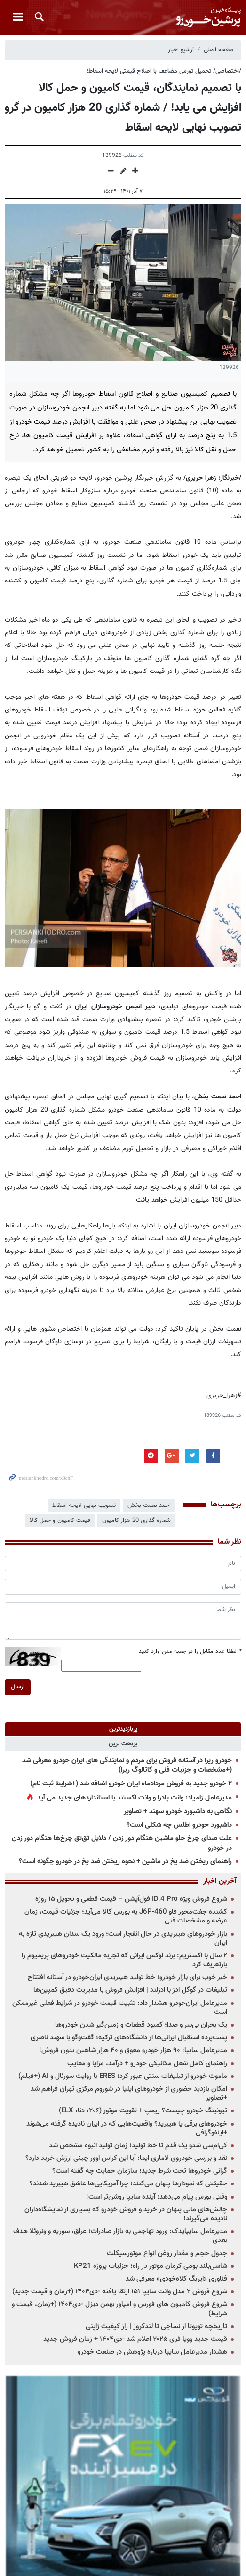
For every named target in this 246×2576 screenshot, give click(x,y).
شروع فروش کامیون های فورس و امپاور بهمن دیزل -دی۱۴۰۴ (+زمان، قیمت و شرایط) (119, 2309)
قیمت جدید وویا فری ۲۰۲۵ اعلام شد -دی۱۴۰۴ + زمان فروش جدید (135, 2339)
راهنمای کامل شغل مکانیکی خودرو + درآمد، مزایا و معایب (147, 2063)
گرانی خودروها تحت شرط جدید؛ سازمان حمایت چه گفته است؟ (139, 2171)
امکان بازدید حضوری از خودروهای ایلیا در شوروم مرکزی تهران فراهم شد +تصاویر (129, 2093)
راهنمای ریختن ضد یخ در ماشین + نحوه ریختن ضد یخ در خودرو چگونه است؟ (125, 1861)
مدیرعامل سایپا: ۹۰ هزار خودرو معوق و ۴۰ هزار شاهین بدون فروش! (133, 2050)
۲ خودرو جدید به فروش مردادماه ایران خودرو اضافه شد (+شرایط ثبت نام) (131, 1783)
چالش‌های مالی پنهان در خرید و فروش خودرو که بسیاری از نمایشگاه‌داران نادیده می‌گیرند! (125, 2214)
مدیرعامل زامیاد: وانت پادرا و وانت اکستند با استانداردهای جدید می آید (134, 1797)
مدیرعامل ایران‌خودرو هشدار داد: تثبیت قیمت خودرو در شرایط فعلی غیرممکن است (119, 2008)
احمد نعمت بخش (149, 1505)
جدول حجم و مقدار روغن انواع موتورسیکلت (167, 2253)
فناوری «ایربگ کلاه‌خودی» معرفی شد (176, 2278)
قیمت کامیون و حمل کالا (60, 1520)
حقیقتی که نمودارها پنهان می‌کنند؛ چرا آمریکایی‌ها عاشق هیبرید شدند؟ (128, 2183)
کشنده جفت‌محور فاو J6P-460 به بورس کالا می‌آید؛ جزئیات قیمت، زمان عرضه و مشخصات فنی (125, 1916)
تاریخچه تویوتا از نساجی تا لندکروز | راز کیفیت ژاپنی (156, 2326)
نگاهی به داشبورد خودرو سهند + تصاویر (178, 1811)
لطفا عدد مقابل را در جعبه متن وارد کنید (190, 1651)
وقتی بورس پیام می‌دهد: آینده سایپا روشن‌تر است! (156, 2197)
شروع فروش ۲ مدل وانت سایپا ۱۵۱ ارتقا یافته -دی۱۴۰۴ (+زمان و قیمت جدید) (119, 2291)
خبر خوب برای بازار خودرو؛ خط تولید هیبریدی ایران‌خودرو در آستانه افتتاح (127, 1977)
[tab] (123, 1729)
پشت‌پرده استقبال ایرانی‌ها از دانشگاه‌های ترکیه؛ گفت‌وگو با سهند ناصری (129, 2037)
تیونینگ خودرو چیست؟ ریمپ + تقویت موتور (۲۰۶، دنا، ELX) (143, 2110)
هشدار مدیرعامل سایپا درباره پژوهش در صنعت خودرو (152, 2352)
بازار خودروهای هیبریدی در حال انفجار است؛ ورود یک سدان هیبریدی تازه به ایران (123, 1938)
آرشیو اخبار (181, 50)
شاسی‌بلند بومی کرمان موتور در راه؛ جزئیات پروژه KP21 (150, 2266)
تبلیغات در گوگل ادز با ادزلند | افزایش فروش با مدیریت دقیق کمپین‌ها (130, 1990)
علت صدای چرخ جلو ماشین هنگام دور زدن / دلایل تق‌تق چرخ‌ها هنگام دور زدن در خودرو (122, 1843)
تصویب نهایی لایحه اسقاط (84, 1505)
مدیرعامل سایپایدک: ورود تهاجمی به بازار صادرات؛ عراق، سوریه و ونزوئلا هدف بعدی (120, 2236)
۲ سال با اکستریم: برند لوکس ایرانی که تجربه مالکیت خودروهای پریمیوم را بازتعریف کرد (124, 1960)
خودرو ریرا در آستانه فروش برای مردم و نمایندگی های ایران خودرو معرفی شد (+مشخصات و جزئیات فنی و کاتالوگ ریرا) (127, 1765)
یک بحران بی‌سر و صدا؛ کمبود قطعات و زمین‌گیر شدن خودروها (141, 2025)
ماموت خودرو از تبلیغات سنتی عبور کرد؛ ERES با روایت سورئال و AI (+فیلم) (122, 2076)
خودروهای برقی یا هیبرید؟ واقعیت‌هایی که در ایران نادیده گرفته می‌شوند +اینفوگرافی (126, 2128)
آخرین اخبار (220, 1881)
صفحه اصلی (219, 50)
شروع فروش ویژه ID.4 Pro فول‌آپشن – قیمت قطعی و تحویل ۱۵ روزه (131, 1899)
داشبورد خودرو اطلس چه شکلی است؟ (179, 1825)
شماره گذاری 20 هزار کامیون (136, 1520)
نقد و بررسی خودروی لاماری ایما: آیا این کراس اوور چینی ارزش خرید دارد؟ (126, 2158)
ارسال (17, 1687)
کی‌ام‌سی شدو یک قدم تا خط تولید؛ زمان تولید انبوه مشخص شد (138, 2145)
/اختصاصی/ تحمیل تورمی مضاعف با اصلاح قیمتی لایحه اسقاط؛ (164, 71)
